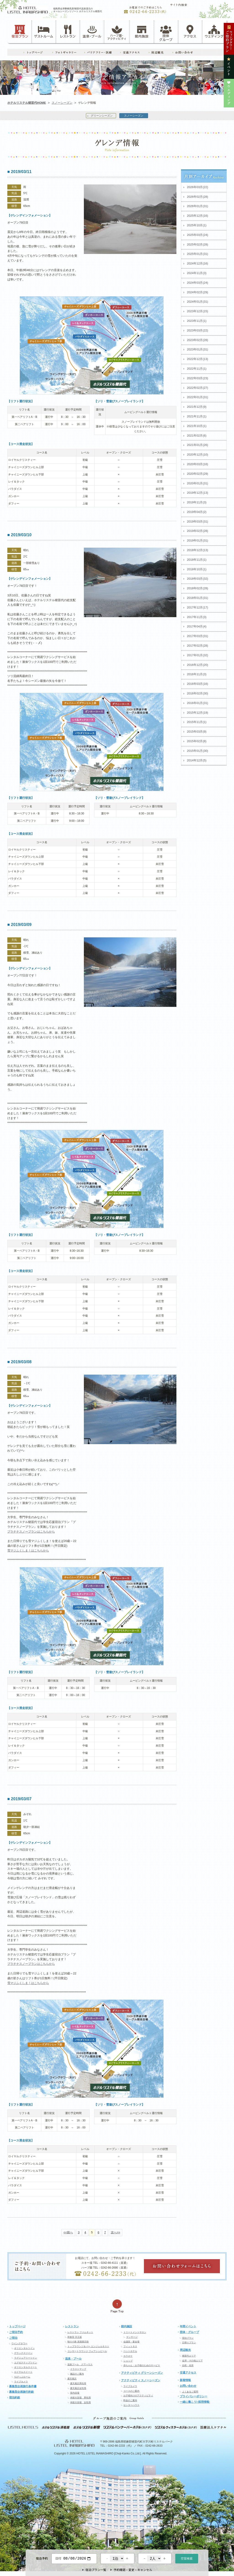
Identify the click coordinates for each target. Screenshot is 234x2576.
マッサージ (132, 2337)
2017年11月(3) (196, 617)
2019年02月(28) (197, 531)
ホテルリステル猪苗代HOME (26, 102)
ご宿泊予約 (16, 2332)
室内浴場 (74, 2393)
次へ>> (115, 2232)
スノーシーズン (62, 102)
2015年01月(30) (197, 750)
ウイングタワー (19, 2343)
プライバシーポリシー (193, 2396)
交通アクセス (188, 2372)
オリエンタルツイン (24, 2348)
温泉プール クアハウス (80, 2364)
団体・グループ (189, 2332)
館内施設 (142, 31)
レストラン (68, 31)
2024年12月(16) (197, 263)
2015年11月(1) (196, 722)
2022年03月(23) (197, 378)
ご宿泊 (13, 2337)
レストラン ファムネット (80, 2332)
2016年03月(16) (197, 683)
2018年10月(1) (196, 569)
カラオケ (128, 2356)
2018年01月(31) (197, 598)
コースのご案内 (131, 2391)
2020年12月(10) (197, 454)
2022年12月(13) (197, 359)
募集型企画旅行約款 (21, 2391)
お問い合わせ (188, 2385)
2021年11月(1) (196, 416)
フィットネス (130, 2346)
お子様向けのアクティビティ (138, 2395)
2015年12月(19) (197, 712)
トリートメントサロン (134, 2332)
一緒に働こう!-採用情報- (195, 2401)
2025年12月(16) (197, 215)
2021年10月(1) (196, 426)
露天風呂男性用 (78, 2383)
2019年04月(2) (196, 512)
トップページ (17, 2326)
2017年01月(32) (197, 655)
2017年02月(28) (197, 645)
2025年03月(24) (197, 235)
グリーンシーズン (102, 115)
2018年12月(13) (197, 550)
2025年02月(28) (197, 244)
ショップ (128, 2361)
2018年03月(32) (197, 578)
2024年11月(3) (196, 273)
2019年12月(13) (197, 492)
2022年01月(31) (197, 397)
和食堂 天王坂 (74, 2337)
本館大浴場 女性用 (80, 2402)
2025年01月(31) (197, 254)
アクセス (190, 31)
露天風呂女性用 (78, 2388)
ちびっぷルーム (22, 2377)
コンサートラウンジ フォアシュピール (87, 2351)
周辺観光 (185, 2350)
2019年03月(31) (197, 521)
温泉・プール (92, 31)
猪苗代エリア (189, 2356)
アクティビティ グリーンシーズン (142, 2372)
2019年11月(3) (196, 502)
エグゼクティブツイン (25, 2362)
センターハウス (131, 2405)
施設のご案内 (77, 2374)
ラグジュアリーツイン (25, 2358)
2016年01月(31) (197, 703)
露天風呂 (72, 2378)
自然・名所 (188, 2365)
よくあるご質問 (190, 2391)
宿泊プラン (20, 31)
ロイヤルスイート (23, 2372)
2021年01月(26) (197, 445)
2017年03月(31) (197, 636)
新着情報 (185, 2380)
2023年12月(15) (197, 311)
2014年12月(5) (196, 760)
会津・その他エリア (192, 2360)
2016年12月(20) (197, 665)
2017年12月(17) (197, 607)
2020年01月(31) (197, 483)
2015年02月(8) (196, 741)
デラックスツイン (23, 2353)
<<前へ (68, 2232)
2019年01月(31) (197, 540)
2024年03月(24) (197, 282)
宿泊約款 (14, 2397)
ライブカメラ (21, 2381)
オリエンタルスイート (25, 2367)
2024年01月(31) (197, 301)
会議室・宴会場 (131, 2341)
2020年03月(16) (197, 464)
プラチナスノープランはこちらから (31, 1531)
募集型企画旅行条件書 (23, 2386)
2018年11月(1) (196, 559)
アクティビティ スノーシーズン (140, 2380)
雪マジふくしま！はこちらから (28, 1550)
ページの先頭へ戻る (117, 2306)
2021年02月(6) (196, 435)
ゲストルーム (43, 31)
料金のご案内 (130, 2400)
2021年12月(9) (196, 406)
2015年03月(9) (196, 731)
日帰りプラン (189, 2342)
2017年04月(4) (196, 626)
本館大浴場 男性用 (80, 2397)
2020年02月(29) (197, 473)
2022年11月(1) (196, 368)
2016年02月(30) (197, 693)
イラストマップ (78, 2369)
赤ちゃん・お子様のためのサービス (141, 2365)
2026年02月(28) (197, 196)
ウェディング (214, 31)
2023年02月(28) (197, 340)
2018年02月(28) (197, 588)
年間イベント (188, 2326)
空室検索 (187, 2558)
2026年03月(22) (197, 187)
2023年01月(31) (197, 349)
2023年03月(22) (197, 330)
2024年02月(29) (197, 292)
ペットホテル (130, 2351)
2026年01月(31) (197, 206)
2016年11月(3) (196, 674)
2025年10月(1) (196, 225)
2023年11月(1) (196, 321)
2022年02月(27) (197, 387)
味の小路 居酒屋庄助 (78, 2341)
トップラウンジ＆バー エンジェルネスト (88, 2346)
